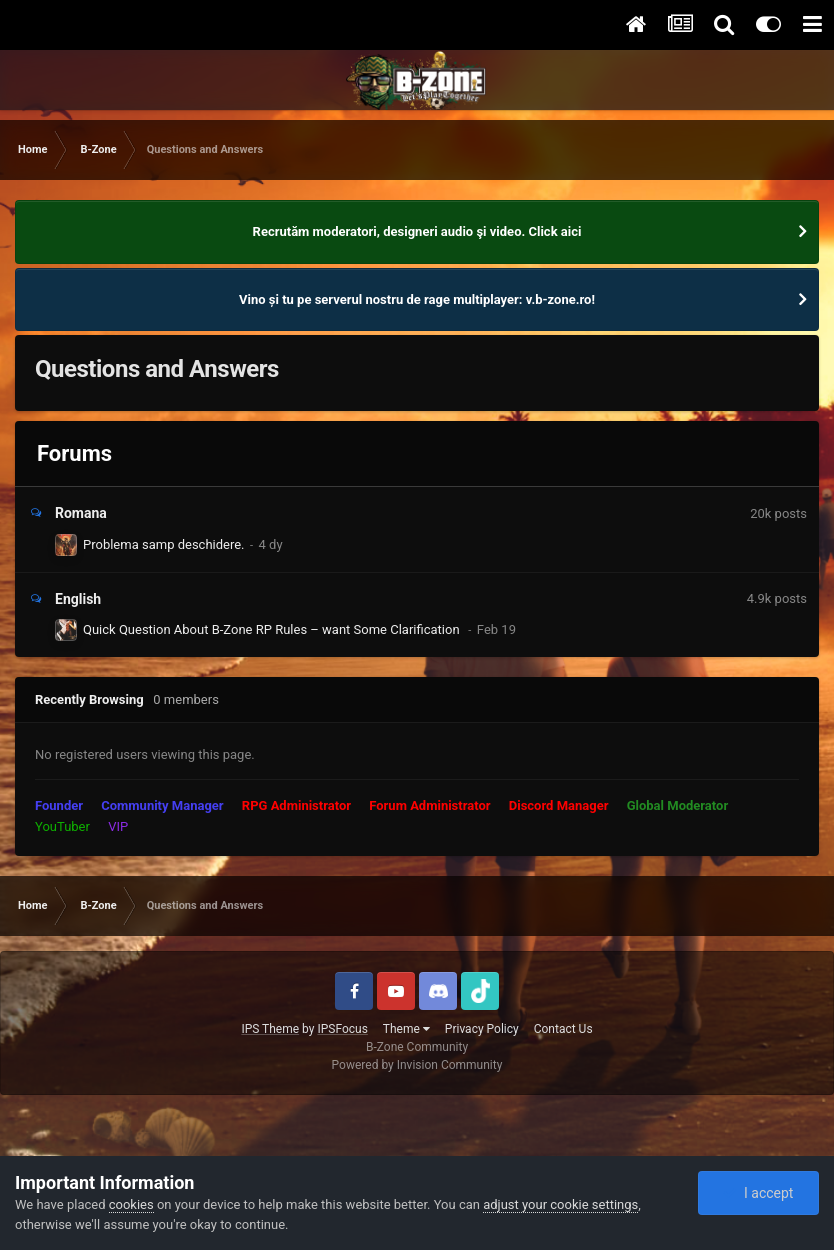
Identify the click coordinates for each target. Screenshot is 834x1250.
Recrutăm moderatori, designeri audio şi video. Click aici (417, 231)
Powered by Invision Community (417, 1065)
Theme (406, 1029)
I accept (758, 1193)
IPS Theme (270, 1029)
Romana (81, 513)
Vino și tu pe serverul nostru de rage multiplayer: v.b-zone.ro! (417, 299)
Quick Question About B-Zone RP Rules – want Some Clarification (273, 629)
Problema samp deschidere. (164, 544)
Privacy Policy (482, 1029)
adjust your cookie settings (560, 1204)
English (78, 599)
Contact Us (563, 1029)
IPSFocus (342, 1029)
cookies (131, 1204)
